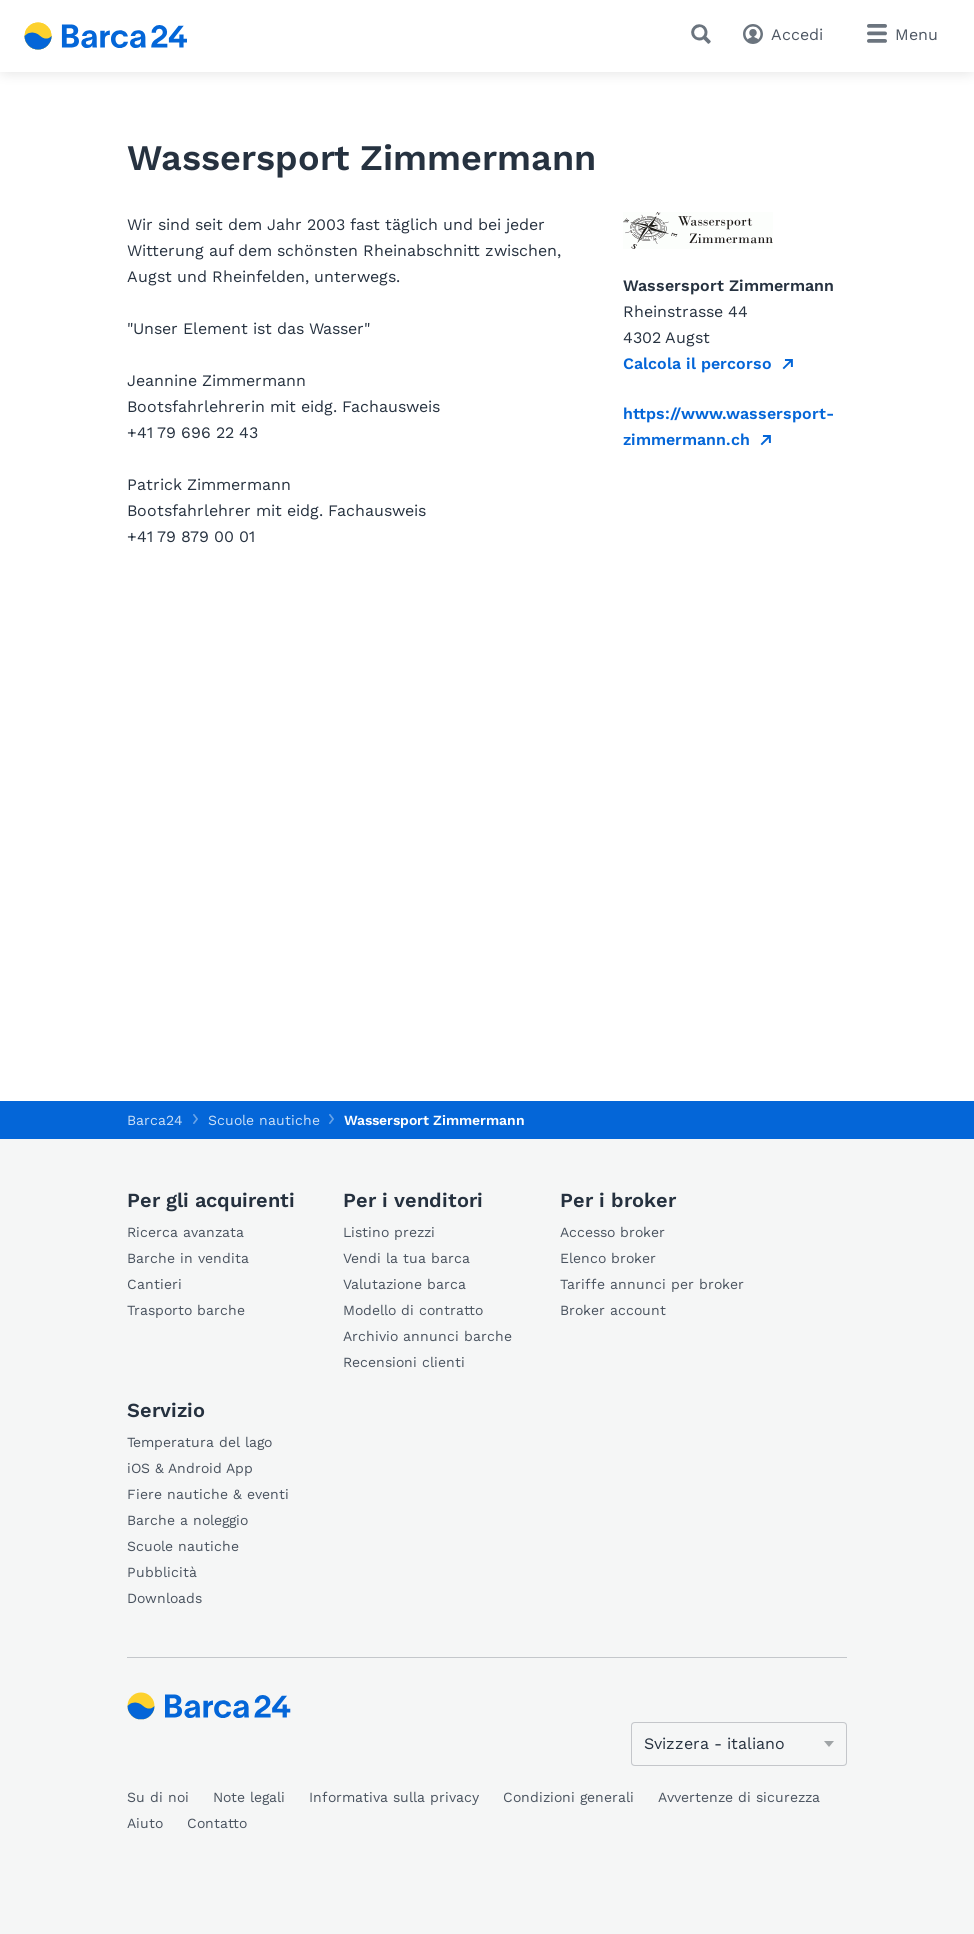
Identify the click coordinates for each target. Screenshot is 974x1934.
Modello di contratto (413, 1310)
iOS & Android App (190, 1468)
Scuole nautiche (183, 1546)
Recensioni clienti (404, 1362)
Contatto (217, 1823)
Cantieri (154, 1284)
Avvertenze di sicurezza (739, 1797)
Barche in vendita (188, 1258)
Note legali (249, 1797)
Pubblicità (162, 1572)
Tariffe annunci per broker (652, 1284)
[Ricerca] (705, 34)
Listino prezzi (389, 1232)
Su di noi (158, 1797)
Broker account (613, 1310)
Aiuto (145, 1823)
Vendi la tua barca (406, 1258)
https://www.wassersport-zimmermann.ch (728, 426)
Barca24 (155, 1120)
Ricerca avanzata (185, 1232)
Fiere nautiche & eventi (208, 1494)
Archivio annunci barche (427, 1336)
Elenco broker (608, 1258)
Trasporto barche (186, 1310)
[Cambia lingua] (739, 1744)
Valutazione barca (404, 1284)
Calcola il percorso (697, 363)
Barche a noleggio (187, 1520)
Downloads (164, 1598)
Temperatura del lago (199, 1442)
